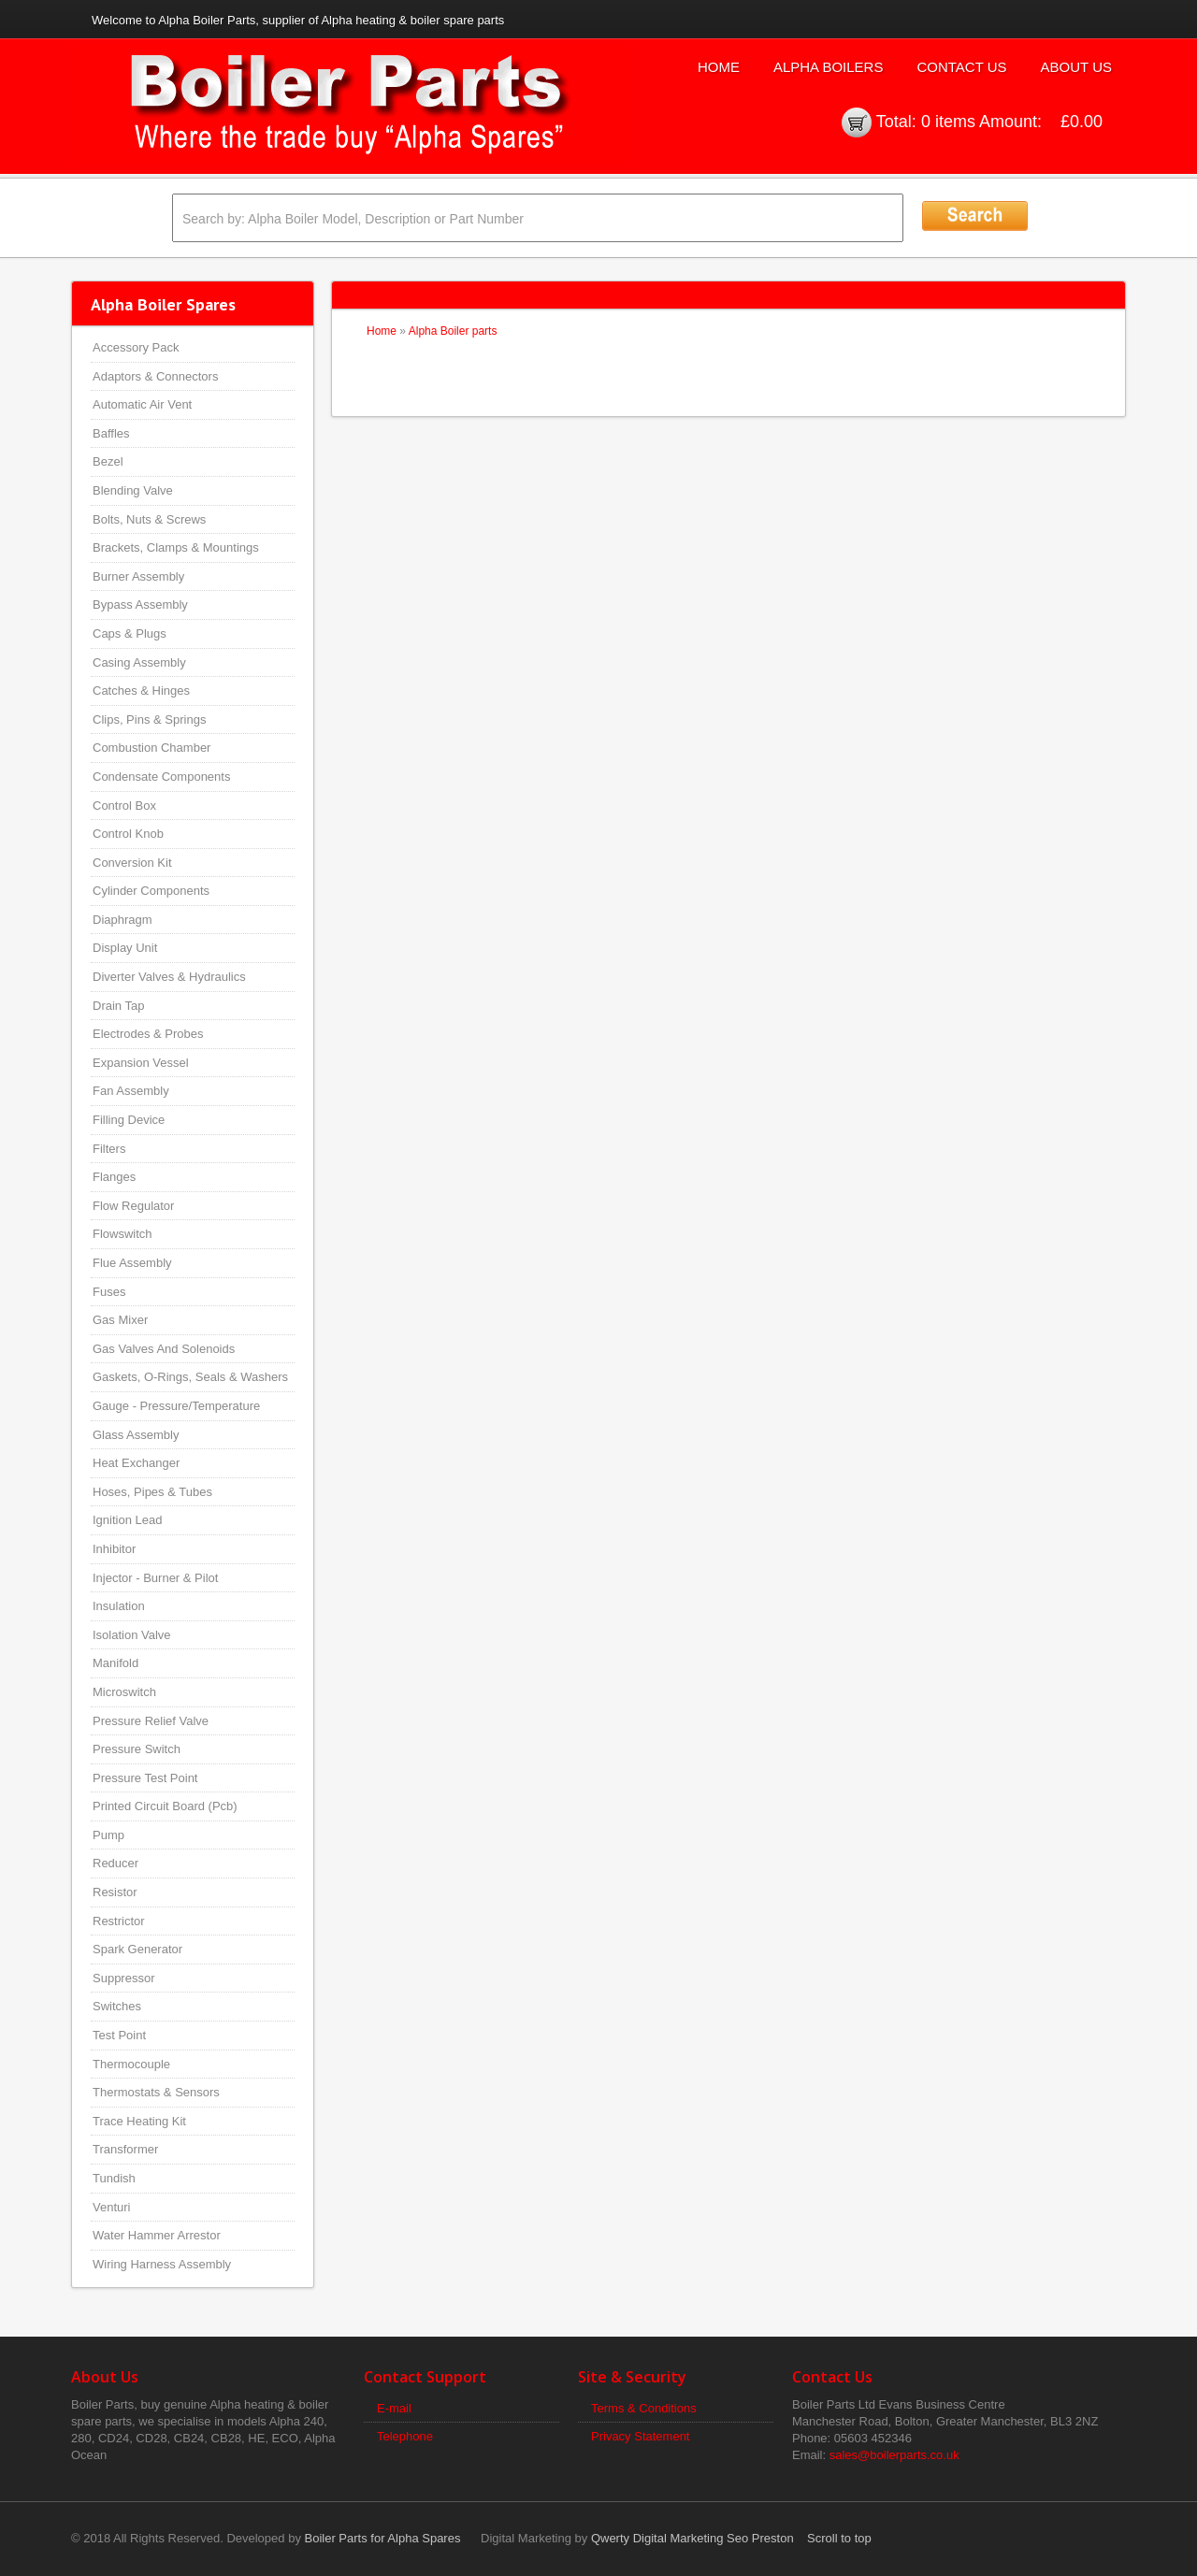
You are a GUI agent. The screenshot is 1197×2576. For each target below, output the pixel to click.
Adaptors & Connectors (155, 376)
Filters (109, 1149)
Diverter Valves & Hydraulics (169, 977)
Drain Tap (118, 1006)
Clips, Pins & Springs (149, 719)
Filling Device (129, 1120)
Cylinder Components (151, 891)
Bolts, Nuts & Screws (149, 519)
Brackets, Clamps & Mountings (176, 547)
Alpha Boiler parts (453, 331)
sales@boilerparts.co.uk (894, 2455)
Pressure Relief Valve (151, 1721)
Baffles (111, 433)
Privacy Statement (640, 2436)
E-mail (394, 2408)
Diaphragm (122, 920)
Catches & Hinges (141, 691)
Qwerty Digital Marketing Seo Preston (692, 2538)
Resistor (115, 1892)
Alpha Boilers (828, 67)
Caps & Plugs (129, 633)
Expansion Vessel (141, 1063)
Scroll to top (839, 2538)
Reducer (115, 1863)
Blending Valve (133, 490)
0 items (948, 121)
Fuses (109, 1292)
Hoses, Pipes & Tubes (152, 1492)
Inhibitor (114, 1549)
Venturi (111, 2207)
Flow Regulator (133, 1206)
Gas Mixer (120, 1320)
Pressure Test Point (145, 1778)
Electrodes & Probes (148, 1034)
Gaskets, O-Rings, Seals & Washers (190, 1377)
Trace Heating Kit (139, 2121)
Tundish (114, 2178)
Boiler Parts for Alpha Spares (383, 2538)
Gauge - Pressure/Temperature (176, 1406)
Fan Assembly (131, 1091)
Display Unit (125, 948)
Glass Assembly (136, 1435)
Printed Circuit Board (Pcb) (165, 1806)
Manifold (115, 1663)
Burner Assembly (138, 576)
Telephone (405, 2436)
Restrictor (119, 1921)
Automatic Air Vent (142, 404)
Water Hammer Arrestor (157, 2235)
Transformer (125, 2149)
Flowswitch (122, 1234)
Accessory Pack (136, 347)
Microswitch (124, 1692)
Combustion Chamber (151, 748)
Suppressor (123, 1978)
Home (719, 67)
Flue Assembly (132, 1263)
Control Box (124, 806)
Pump (108, 1835)
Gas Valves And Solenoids (164, 1349)
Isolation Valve (132, 1635)
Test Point (119, 2035)
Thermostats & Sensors (156, 2092)
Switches (117, 2006)
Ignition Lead (127, 1520)
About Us (1076, 67)
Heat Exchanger (136, 1463)
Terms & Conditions (644, 2408)
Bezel (108, 461)
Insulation (119, 1606)
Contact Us (961, 67)
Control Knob (128, 834)
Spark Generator (137, 1949)
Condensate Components (161, 777)
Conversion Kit (132, 863)
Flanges (114, 1177)
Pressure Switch (136, 1749)
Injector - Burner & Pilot (155, 1578)
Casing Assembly (139, 662)
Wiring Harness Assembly (162, 2264)
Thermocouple (131, 2064)
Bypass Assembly (140, 604)
